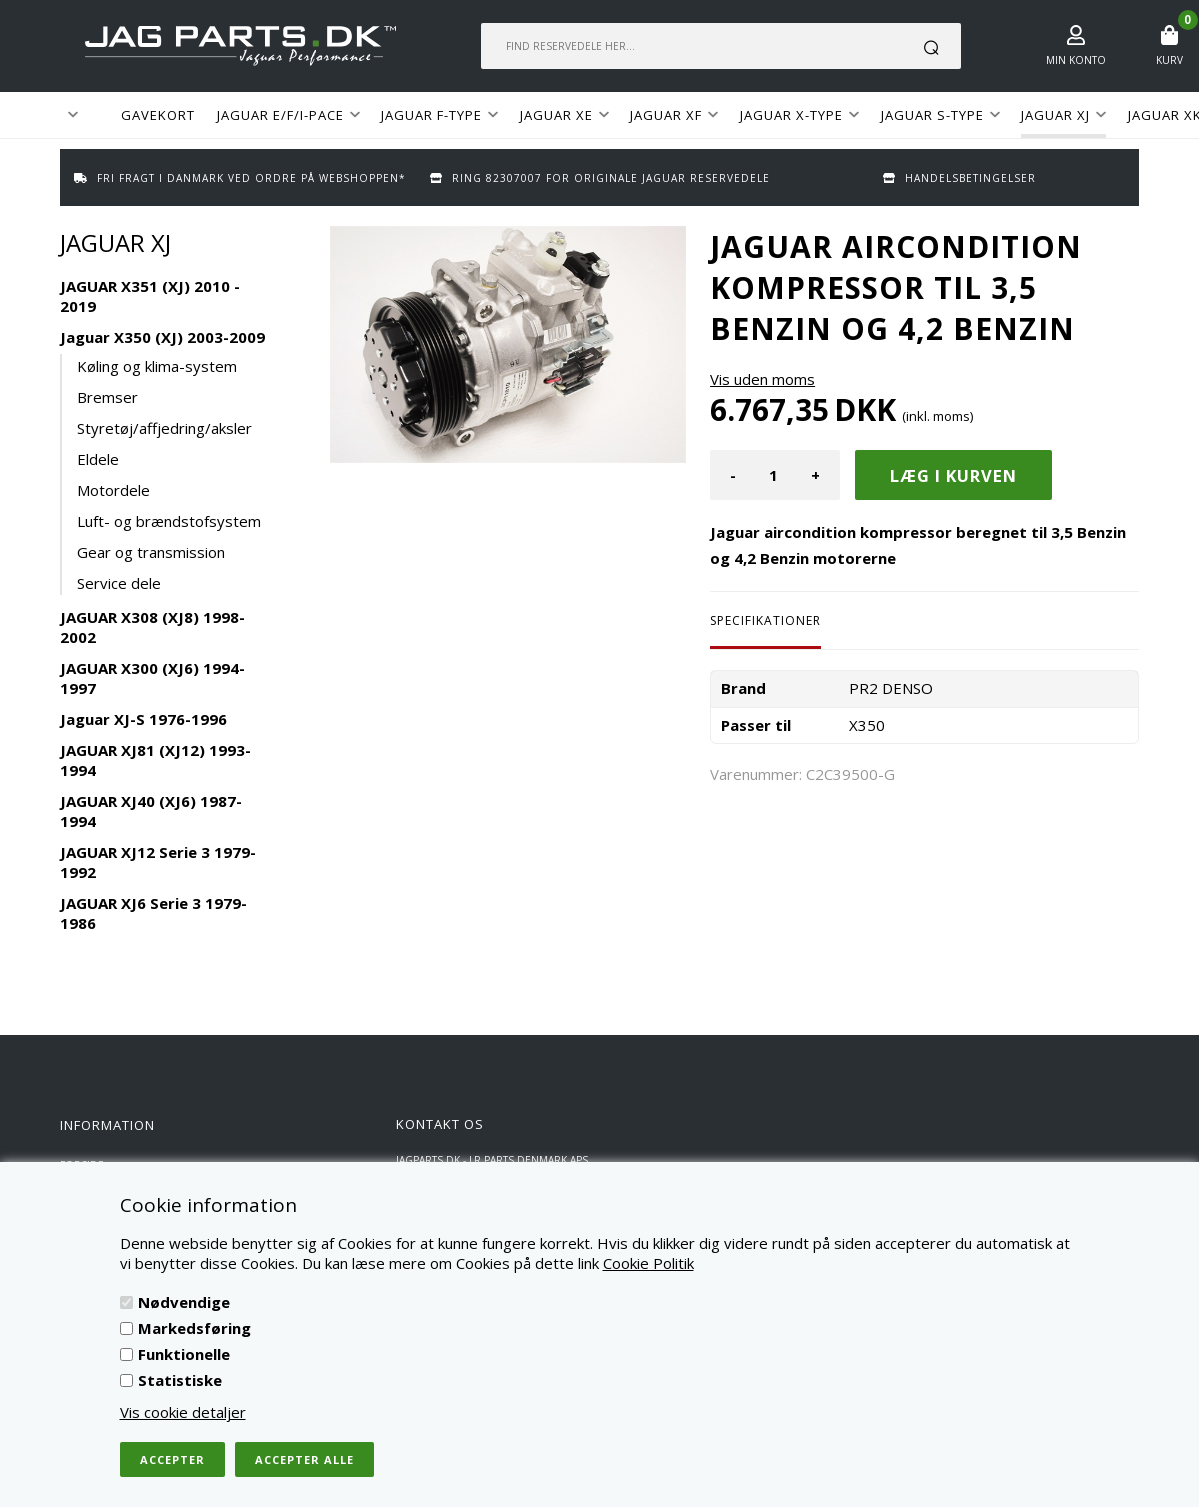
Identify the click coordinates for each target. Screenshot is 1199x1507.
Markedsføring (194, 1328)
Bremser (107, 397)
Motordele (113, 490)
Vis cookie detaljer (183, 1412)
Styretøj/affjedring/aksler (164, 428)
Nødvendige (184, 1302)
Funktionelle (184, 1354)
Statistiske (180, 1380)
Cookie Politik (648, 1263)
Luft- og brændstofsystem (169, 521)
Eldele (98, 459)
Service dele (119, 583)
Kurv (1169, 60)
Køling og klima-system (157, 366)
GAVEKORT (158, 115)
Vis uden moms (762, 379)
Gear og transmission (151, 552)
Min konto (1076, 60)
